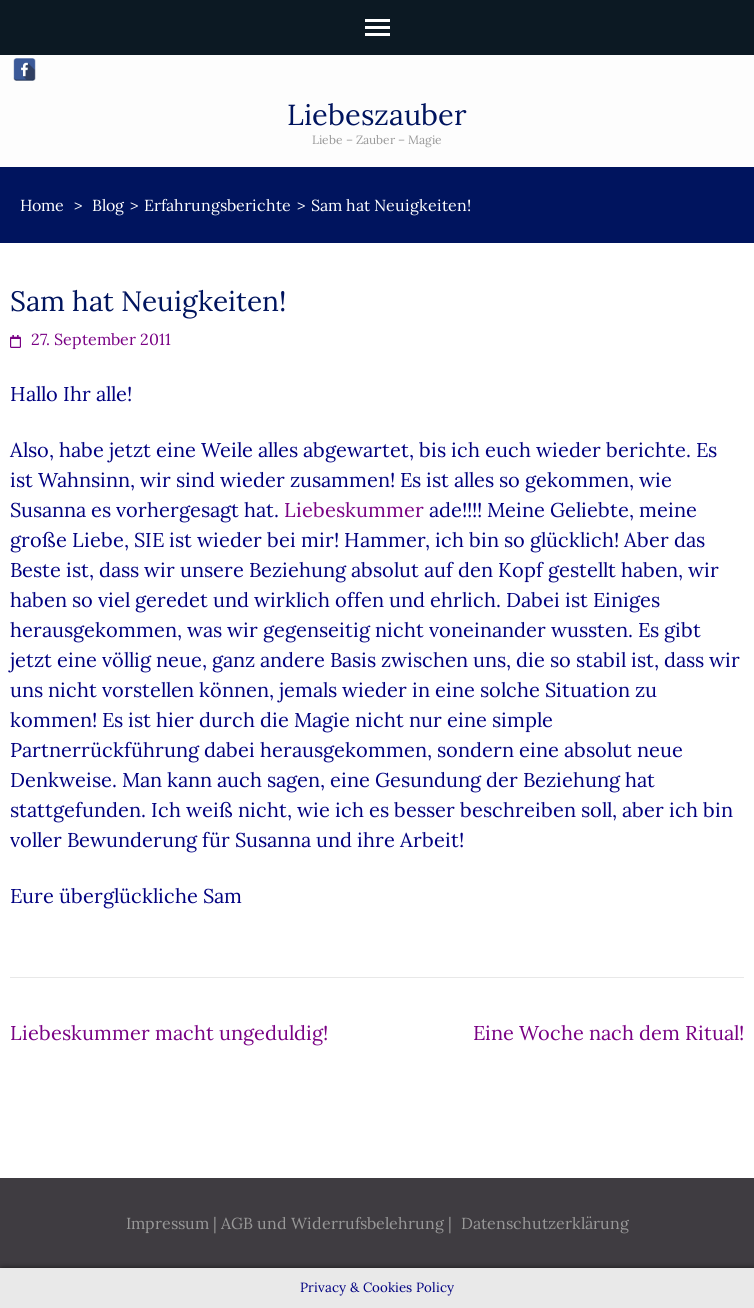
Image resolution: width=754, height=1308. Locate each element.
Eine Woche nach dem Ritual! (608, 1032)
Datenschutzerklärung (545, 1223)
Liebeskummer (354, 509)
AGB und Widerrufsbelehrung (332, 1223)
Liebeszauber (377, 114)
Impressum (167, 1223)
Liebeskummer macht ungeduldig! (169, 1032)
